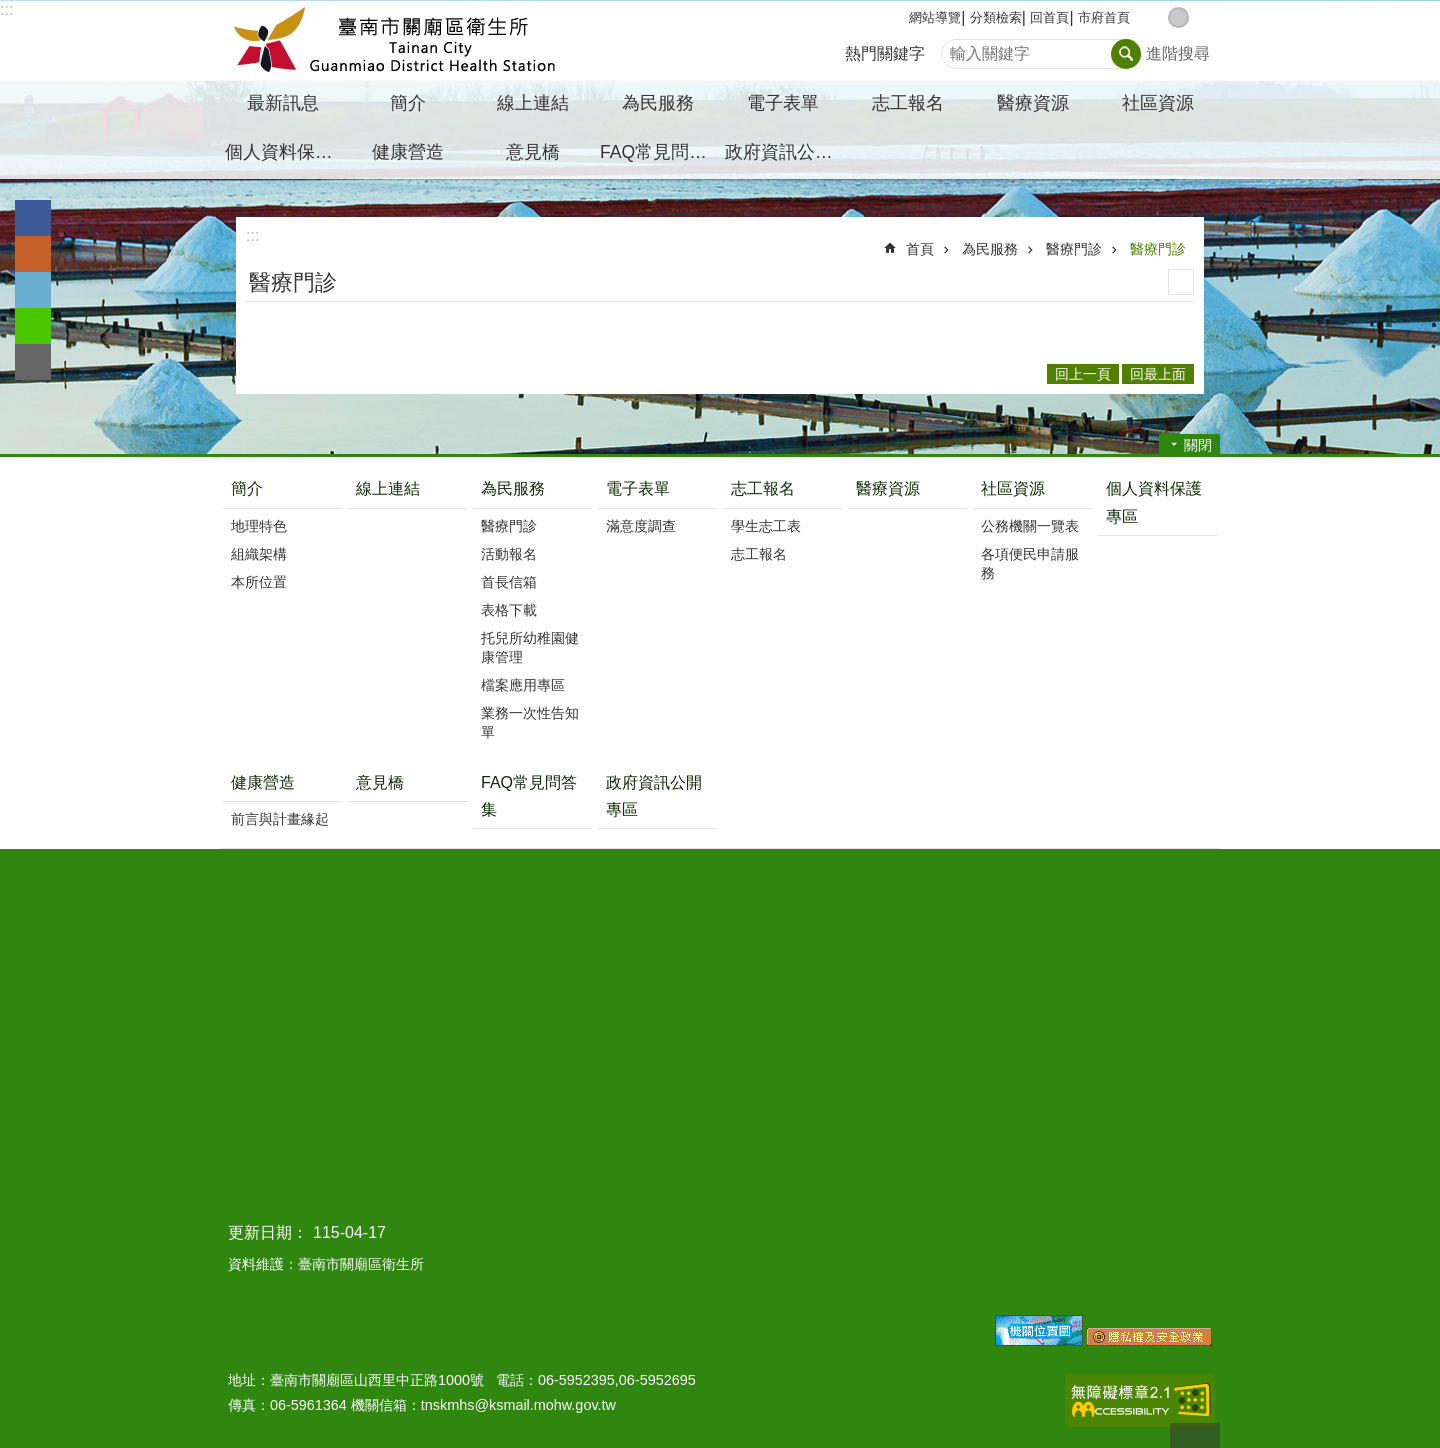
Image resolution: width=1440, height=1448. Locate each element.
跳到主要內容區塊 (10, 10)
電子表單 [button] (783, 103)
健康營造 (263, 782)
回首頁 (1049, 17)
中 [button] (1178, 17)
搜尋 (957, 48)
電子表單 (638, 488)
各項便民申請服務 (1030, 563)
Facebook (33, 218)
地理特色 (259, 526)
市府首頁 (1104, 17)
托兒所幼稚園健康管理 (530, 647)
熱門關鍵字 (885, 53)
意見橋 (533, 152)
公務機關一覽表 (1030, 526)
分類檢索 (996, 17)
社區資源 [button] (1158, 103)
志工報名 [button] (908, 103)
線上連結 (533, 103)
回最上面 (1195, 1435)
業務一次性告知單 (530, 722)
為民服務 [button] (658, 103)
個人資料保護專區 (285, 152)
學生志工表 (766, 526)
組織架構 (259, 554)
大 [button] (1199, 17)
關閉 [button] (1198, 445)
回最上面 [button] (1158, 374)
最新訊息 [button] (283, 103)
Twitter (33, 290)
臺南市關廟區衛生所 (395, 41)
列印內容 (1181, 282)
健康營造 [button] (408, 152)
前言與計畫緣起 (280, 819)
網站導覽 (935, 17)
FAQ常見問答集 (660, 152)
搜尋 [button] (1126, 54)
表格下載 (509, 610)
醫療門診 (1074, 249)
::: (6, 9)
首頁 (920, 249)
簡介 (247, 488)
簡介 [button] (408, 103)
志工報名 (763, 488)
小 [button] (1157, 17)
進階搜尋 (1178, 53)
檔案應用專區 (523, 685)
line (33, 326)
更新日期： (268, 1232)
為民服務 (990, 249)
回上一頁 (1083, 374)
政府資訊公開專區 (785, 152)
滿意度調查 (641, 526)
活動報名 (509, 554)
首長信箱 (509, 582)
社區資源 (1013, 488)
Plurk (33, 254)
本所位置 (259, 582)
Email (33, 362)
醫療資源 (1033, 103)
